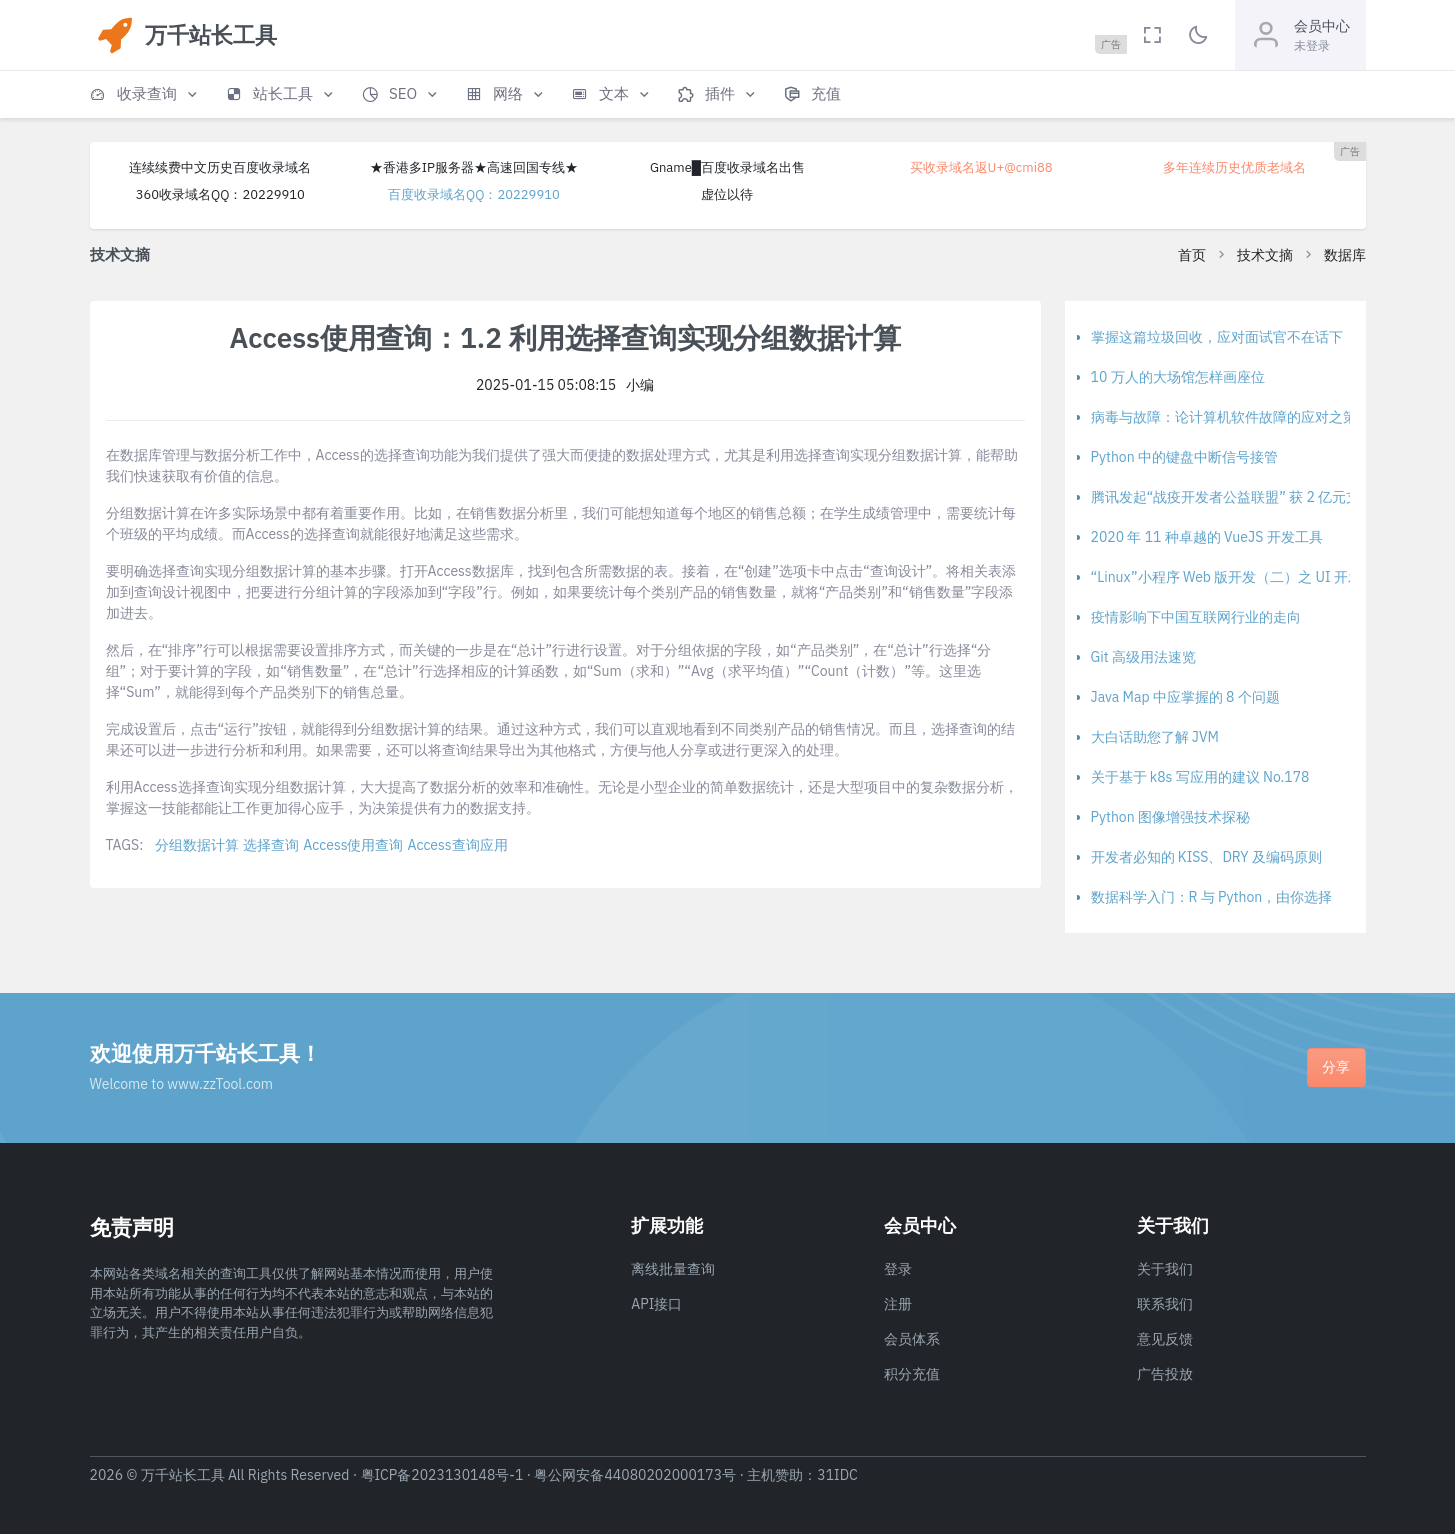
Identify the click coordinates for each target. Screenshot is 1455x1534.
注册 (898, 1304)
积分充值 (912, 1374)
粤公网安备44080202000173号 (635, 1475)
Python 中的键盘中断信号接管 (1184, 457)
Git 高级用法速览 (1143, 657)
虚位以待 (727, 194)
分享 (1336, 1067)
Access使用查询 (353, 845)
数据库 (1345, 255)
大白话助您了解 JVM (1155, 737)
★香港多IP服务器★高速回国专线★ (474, 167)
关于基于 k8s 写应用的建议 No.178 (1200, 777)
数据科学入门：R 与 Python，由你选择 (1212, 897)
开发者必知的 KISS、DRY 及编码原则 (1206, 857)
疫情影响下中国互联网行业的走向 (1196, 617)
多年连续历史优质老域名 (1234, 167)
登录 (898, 1269)
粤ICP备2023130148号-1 (442, 1475)
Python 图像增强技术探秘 (1170, 817)
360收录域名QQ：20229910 (220, 194)
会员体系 (912, 1339)
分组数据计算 (197, 845)
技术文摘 (1265, 255)
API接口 (656, 1304)
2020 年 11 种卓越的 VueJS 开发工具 (1207, 537)
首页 (1192, 255)
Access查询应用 (457, 845)
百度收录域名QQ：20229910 (474, 194)
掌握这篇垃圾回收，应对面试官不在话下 (1217, 337)
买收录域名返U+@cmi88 (981, 167)
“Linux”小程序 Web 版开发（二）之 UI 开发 (1226, 577)
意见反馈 (1165, 1339)
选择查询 (271, 845)
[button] (145, 94)
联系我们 (1165, 1304)
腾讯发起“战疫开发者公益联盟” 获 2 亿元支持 (1233, 497)
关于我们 (1165, 1269)
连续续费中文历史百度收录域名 (220, 167)
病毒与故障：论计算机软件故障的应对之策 (1224, 417)
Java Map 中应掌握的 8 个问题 (1185, 697)
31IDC (837, 1475)
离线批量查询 (673, 1269)
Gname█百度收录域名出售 (727, 167)
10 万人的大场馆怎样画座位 (1178, 377)
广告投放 (1165, 1374)
